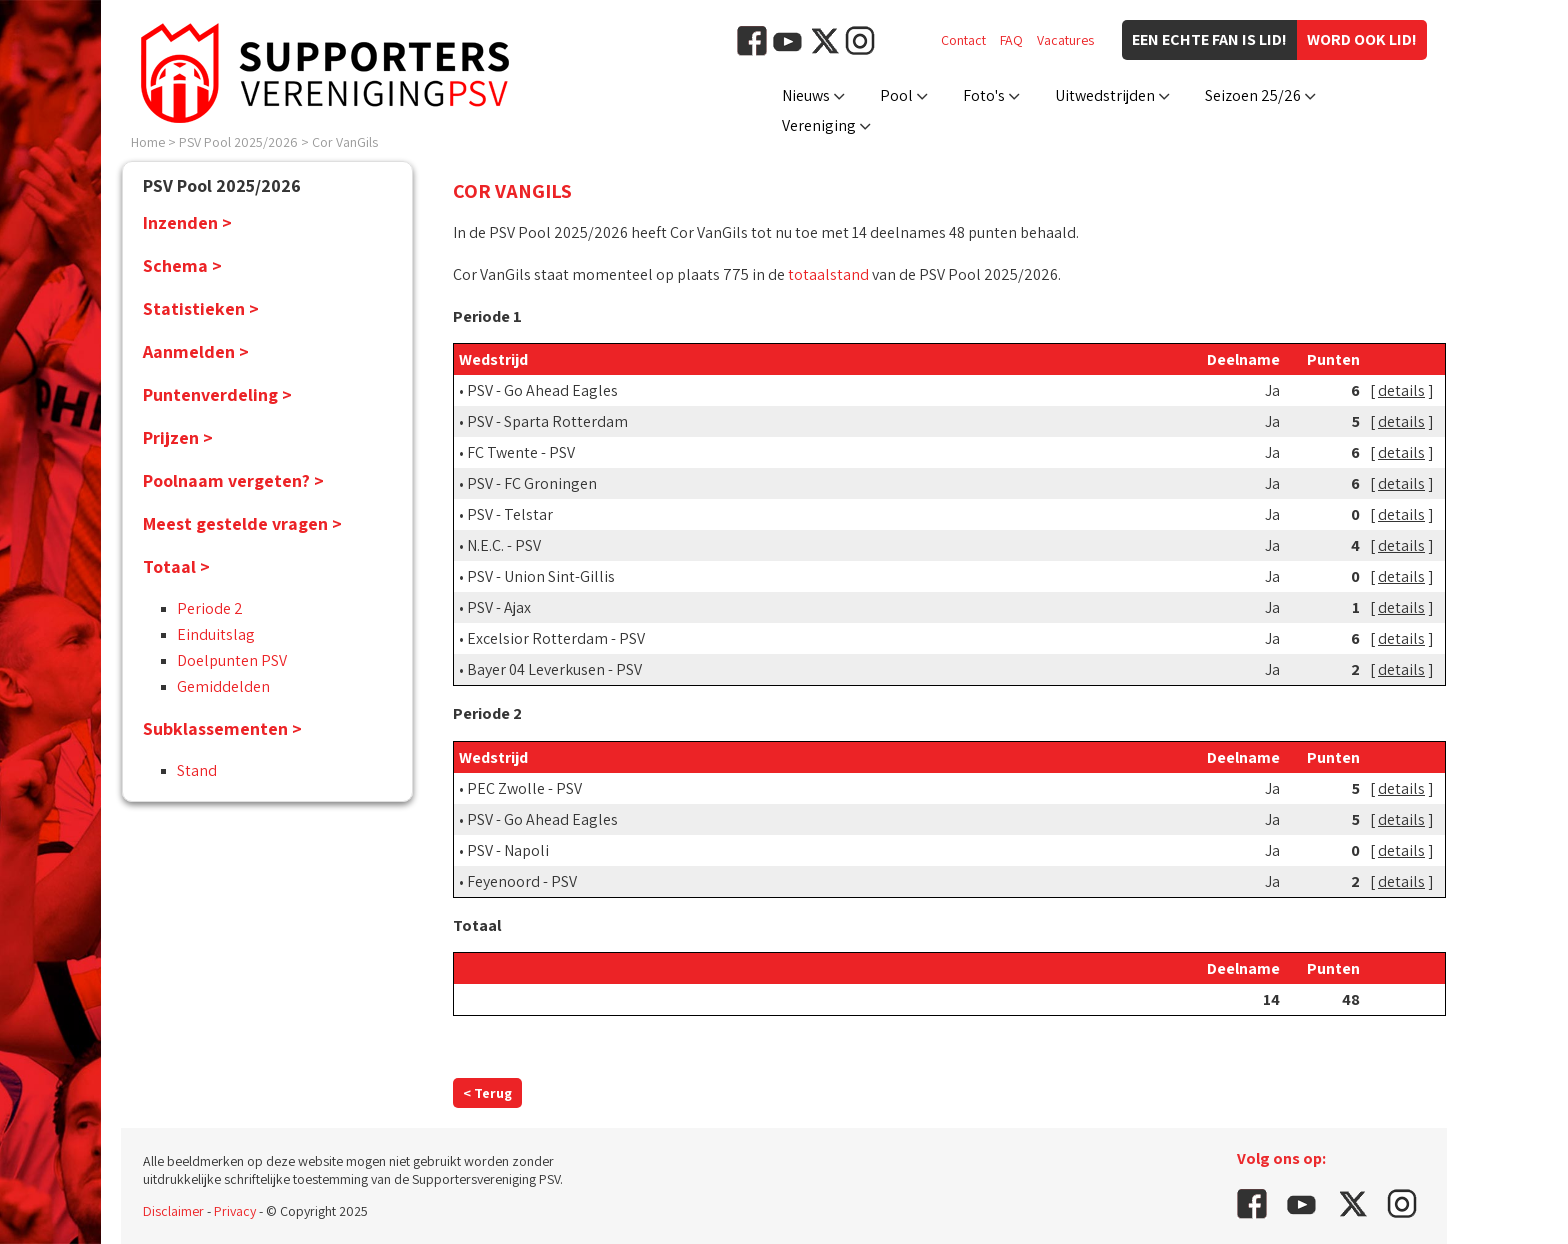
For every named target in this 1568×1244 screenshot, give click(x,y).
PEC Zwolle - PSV (524, 788)
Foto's (984, 95)
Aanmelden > (196, 351)
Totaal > (176, 566)
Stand (197, 770)
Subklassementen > (222, 728)
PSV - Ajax (499, 607)
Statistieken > (201, 308)
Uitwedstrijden (1105, 95)
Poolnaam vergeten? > (233, 480)
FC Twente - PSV (521, 452)
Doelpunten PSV (232, 660)
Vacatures (1065, 40)
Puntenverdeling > (217, 394)
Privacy (235, 1211)
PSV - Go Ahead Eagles (542, 390)
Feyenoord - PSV (522, 881)
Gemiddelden (223, 686)
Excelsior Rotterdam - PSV (556, 638)
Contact (963, 40)
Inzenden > (187, 222)
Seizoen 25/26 (1253, 95)
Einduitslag (216, 634)
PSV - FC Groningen (532, 483)
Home (148, 142)
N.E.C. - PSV (504, 545)
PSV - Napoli (508, 850)
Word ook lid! (1362, 39)
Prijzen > (178, 437)
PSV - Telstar (510, 514)
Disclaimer (173, 1211)
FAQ (1011, 40)
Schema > (182, 265)
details (1401, 390)
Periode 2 (210, 608)
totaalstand (828, 274)
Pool (896, 95)
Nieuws (806, 95)
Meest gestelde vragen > (242, 523)
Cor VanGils (345, 142)
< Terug (487, 1093)
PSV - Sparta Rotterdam (547, 421)
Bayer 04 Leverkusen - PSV (554, 669)
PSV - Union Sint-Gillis (541, 576)
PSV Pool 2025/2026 (238, 142)
